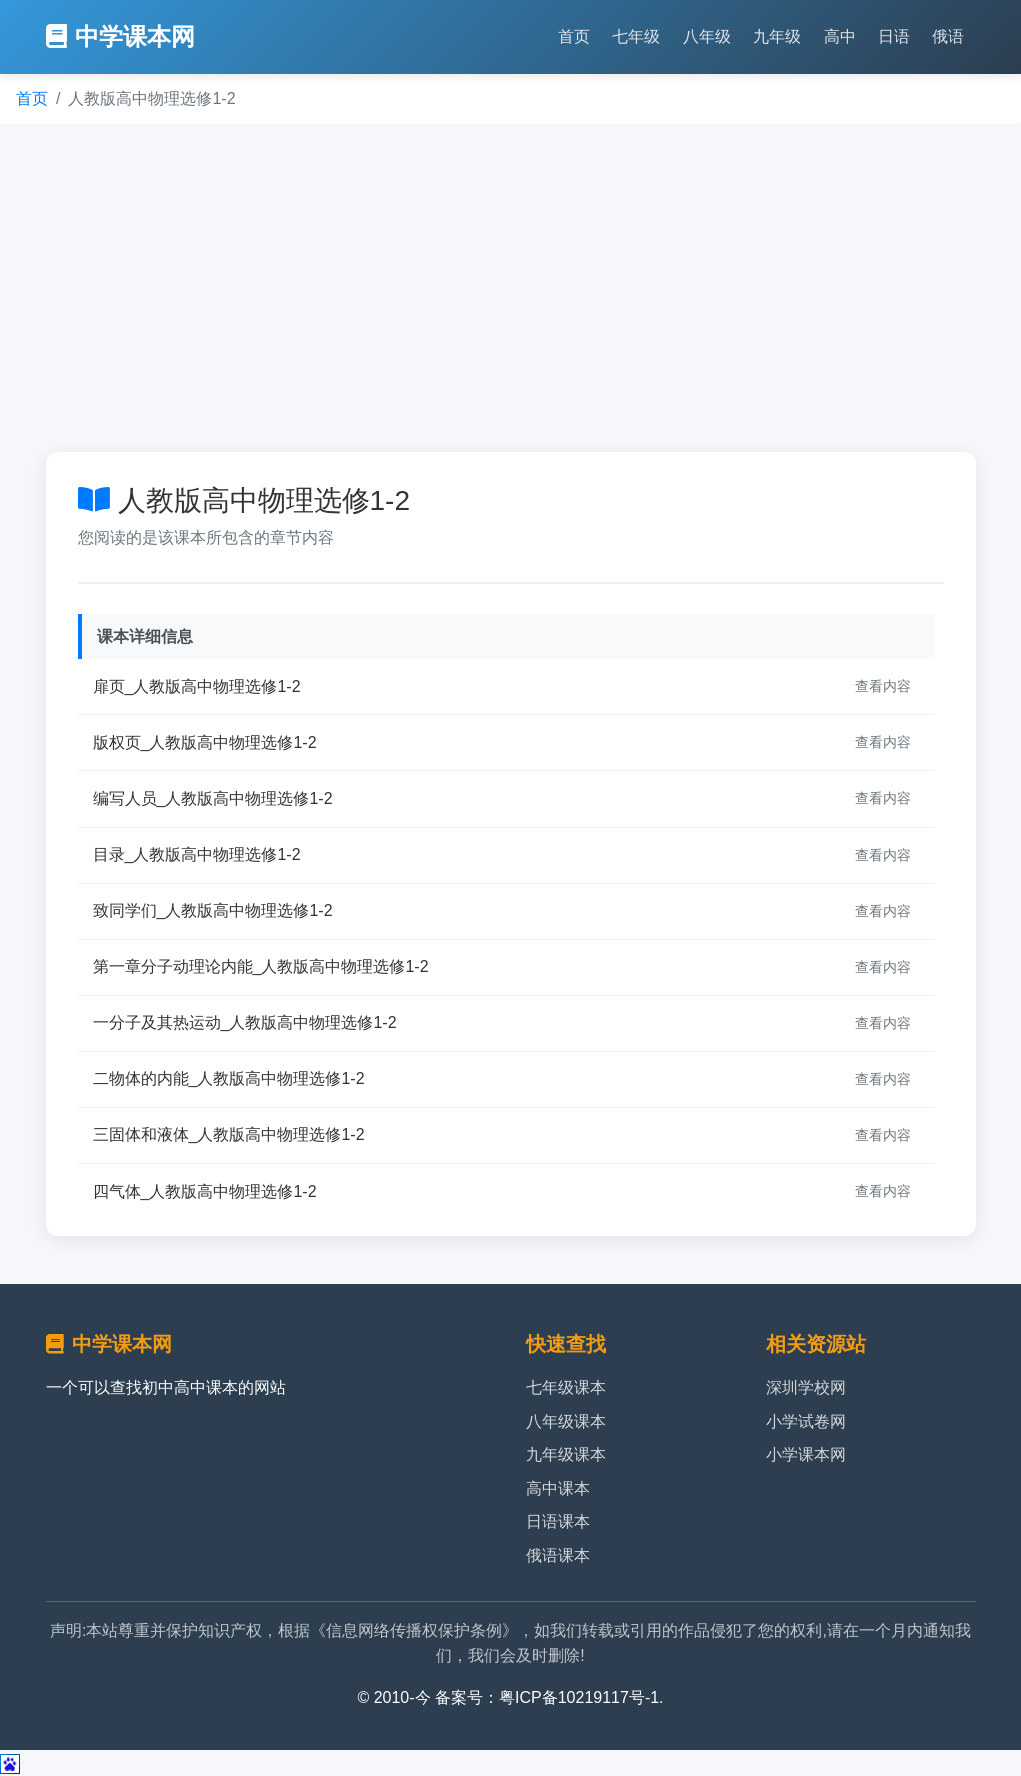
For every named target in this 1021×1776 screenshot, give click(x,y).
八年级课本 (566, 1421)
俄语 (948, 36)
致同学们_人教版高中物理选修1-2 (213, 910)
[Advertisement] (510, 288)
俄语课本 (558, 1555)
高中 (840, 36)
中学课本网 (120, 36)
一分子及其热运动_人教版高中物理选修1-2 (245, 1022)
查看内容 (883, 686)
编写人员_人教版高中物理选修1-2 (213, 798)
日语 (894, 36)
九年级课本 (566, 1454)
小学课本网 (806, 1454)
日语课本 (558, 1521)
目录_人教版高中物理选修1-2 (197, 854)
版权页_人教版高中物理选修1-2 (205, 742)
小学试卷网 (806, 1421)
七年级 (636, 36)
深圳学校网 (806, 1387)
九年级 (777, 36)
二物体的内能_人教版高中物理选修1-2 (229, 1078)
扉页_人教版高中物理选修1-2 (197, 686)
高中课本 (558, 1488)
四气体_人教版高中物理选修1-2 (205, 1191)
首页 (574, 36)
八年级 (707, 36)
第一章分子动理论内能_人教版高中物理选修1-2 (261, 966)
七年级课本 (566, 1387)
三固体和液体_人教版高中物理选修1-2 (229, 1134)
